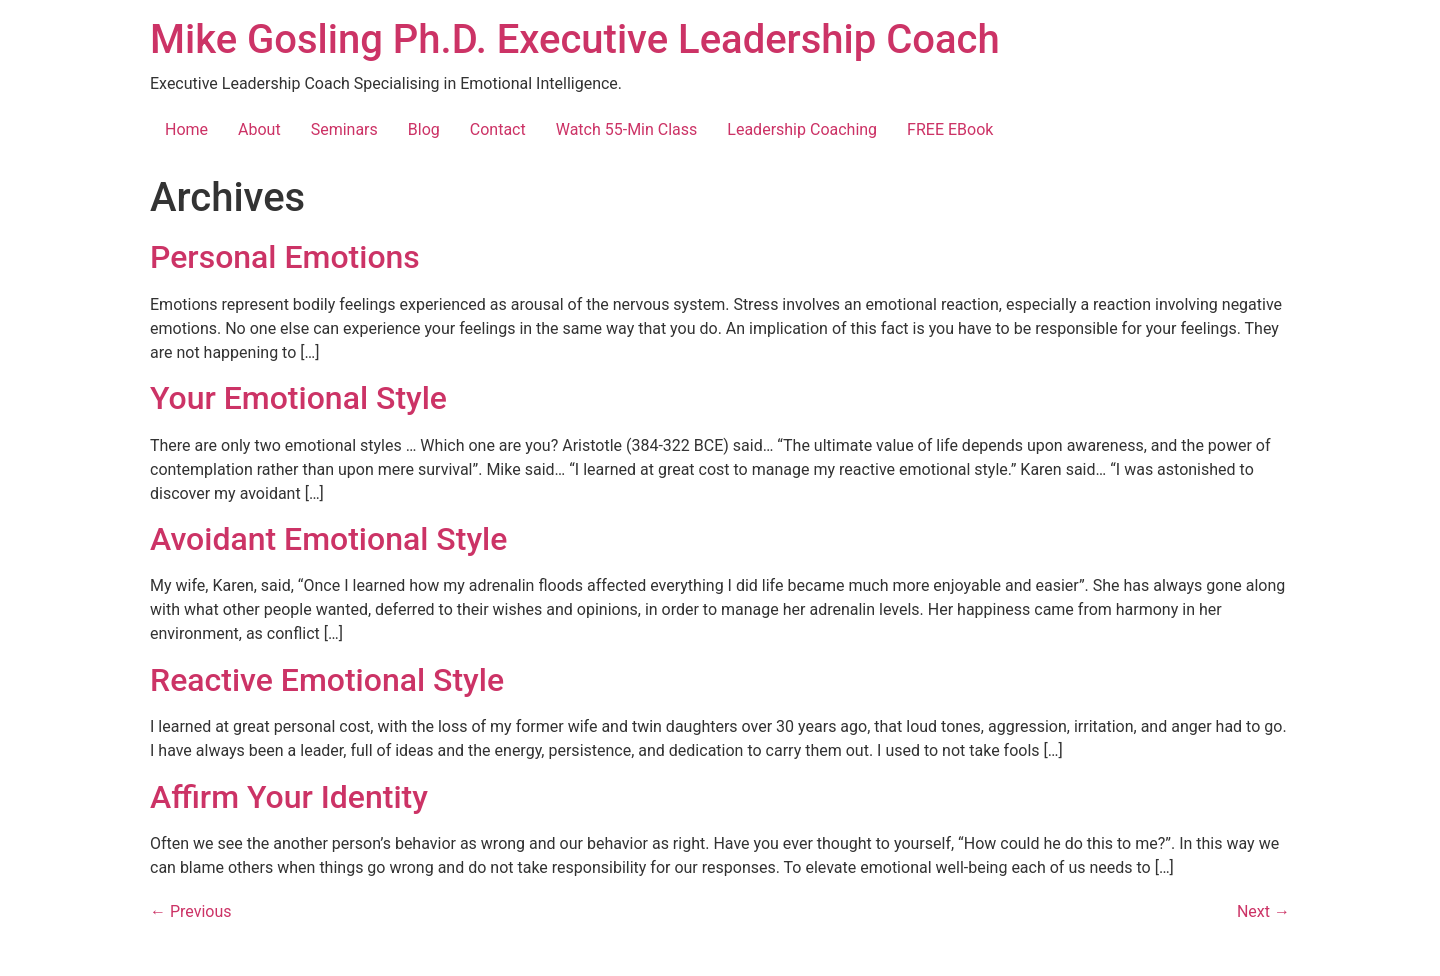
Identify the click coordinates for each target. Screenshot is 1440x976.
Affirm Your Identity (289, 797)
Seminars (344, 129)
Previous (191, 911)
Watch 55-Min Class (627, 129)
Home (186, 129)
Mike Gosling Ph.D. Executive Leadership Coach (575, 39)
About (259, 129)
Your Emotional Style (298, 398)
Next (1263, 911)
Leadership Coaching (802, 129)
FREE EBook (950, 129)
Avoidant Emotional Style (328, 539)
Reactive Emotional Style (327, 680)
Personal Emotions (285, 257)
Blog (424, 129)
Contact (498, 129)
